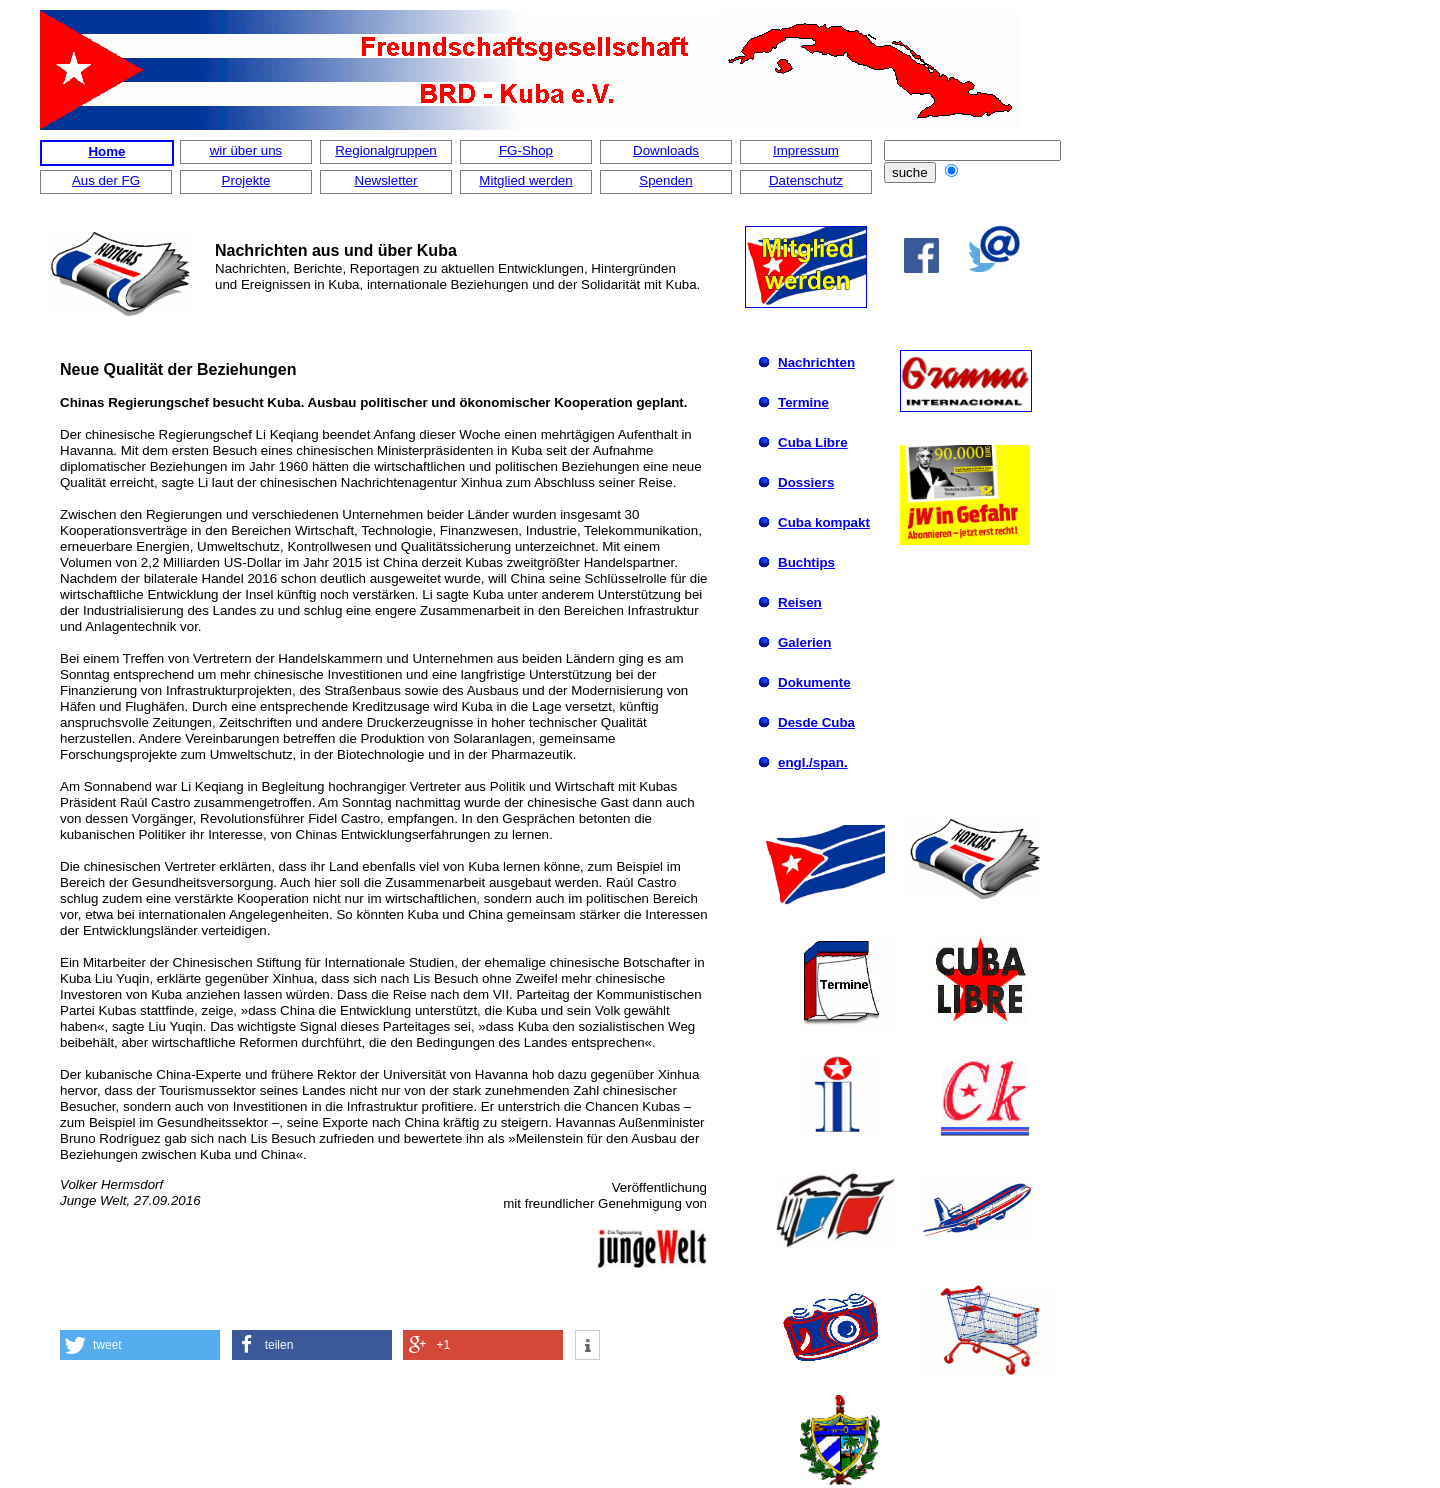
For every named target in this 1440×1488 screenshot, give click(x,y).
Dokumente (814, 682)
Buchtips (806, 562)
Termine (803, 402)
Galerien (804, 642)
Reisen (800, 602)
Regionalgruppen (386, 150)
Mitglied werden (525, 180)
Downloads (666, 150)
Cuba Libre (813, 442)
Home (106, 151)
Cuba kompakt (824, 522)
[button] (140, 1345)
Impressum (806, 150)
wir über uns (246, 150)
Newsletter (386, 180)
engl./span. (813, 762)
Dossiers (806, 482)
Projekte (246, 180)
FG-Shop (526, 150)
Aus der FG (106, 180)
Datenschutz (806, 180)
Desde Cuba (816, 722)
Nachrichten (816, 362)
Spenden (665, 180)
